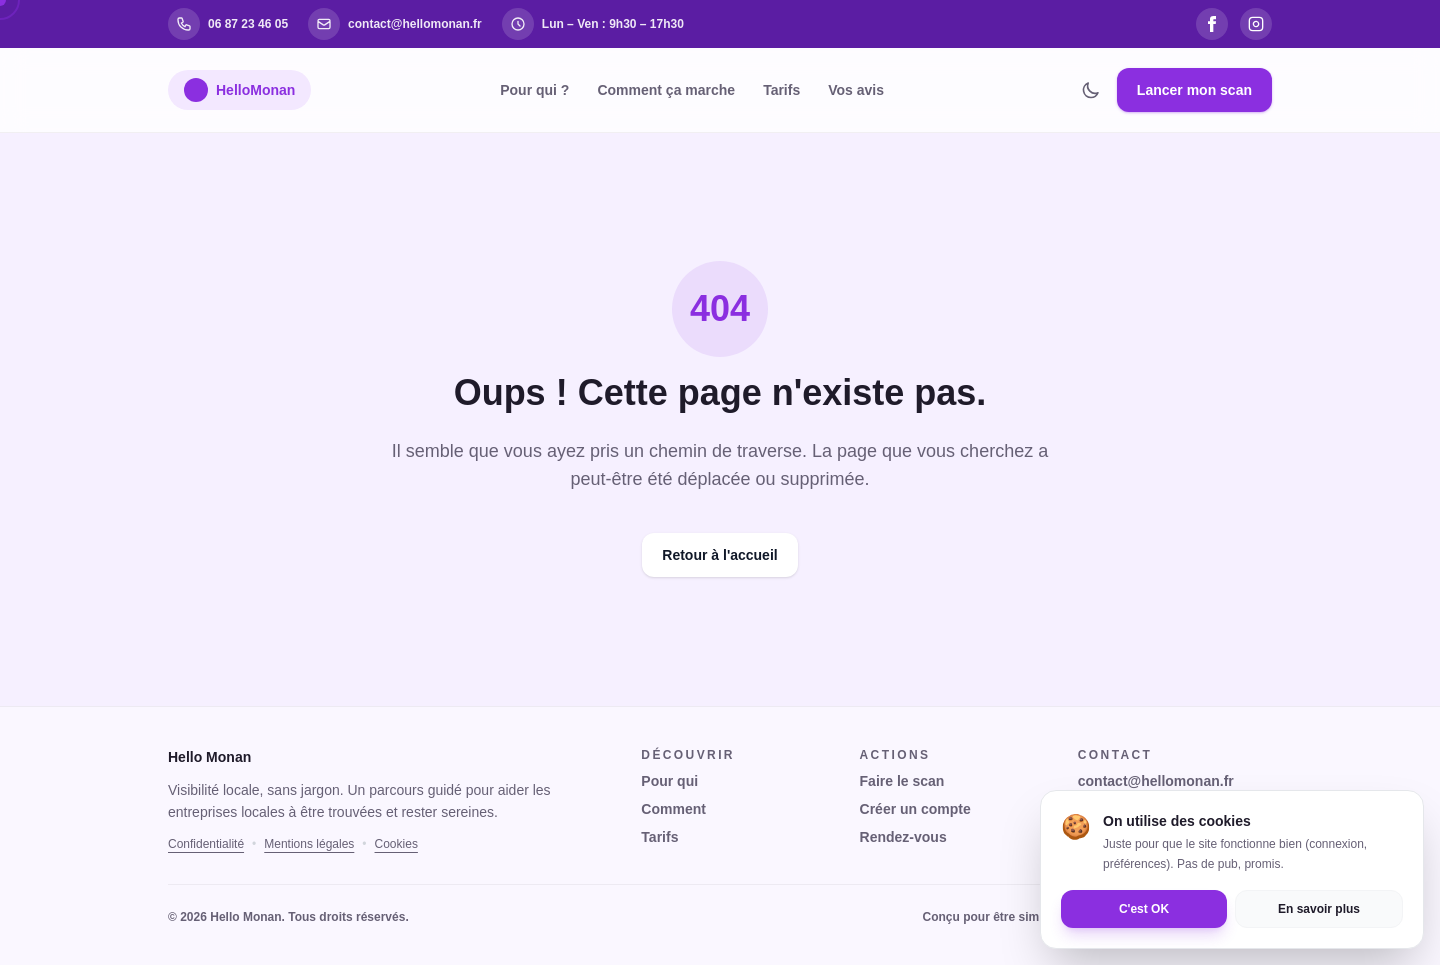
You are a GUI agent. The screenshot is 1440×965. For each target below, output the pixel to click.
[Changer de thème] (1091, 90)
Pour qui (669, 781)
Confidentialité (206, 844)
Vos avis (856, 90)
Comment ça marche (666, 90)
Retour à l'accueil (719, 555)
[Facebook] (1212, 24)
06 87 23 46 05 (1124, 809)
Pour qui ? (534, 90)
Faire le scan (902, 781)
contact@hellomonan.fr (1156, 781)
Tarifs (781, 90)
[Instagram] (1256, 24)
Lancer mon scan (1194, 90)
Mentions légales (309, 844)
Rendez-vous (903, 837)
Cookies (396, 844)
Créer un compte (915, 809)
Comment (673, 809)
